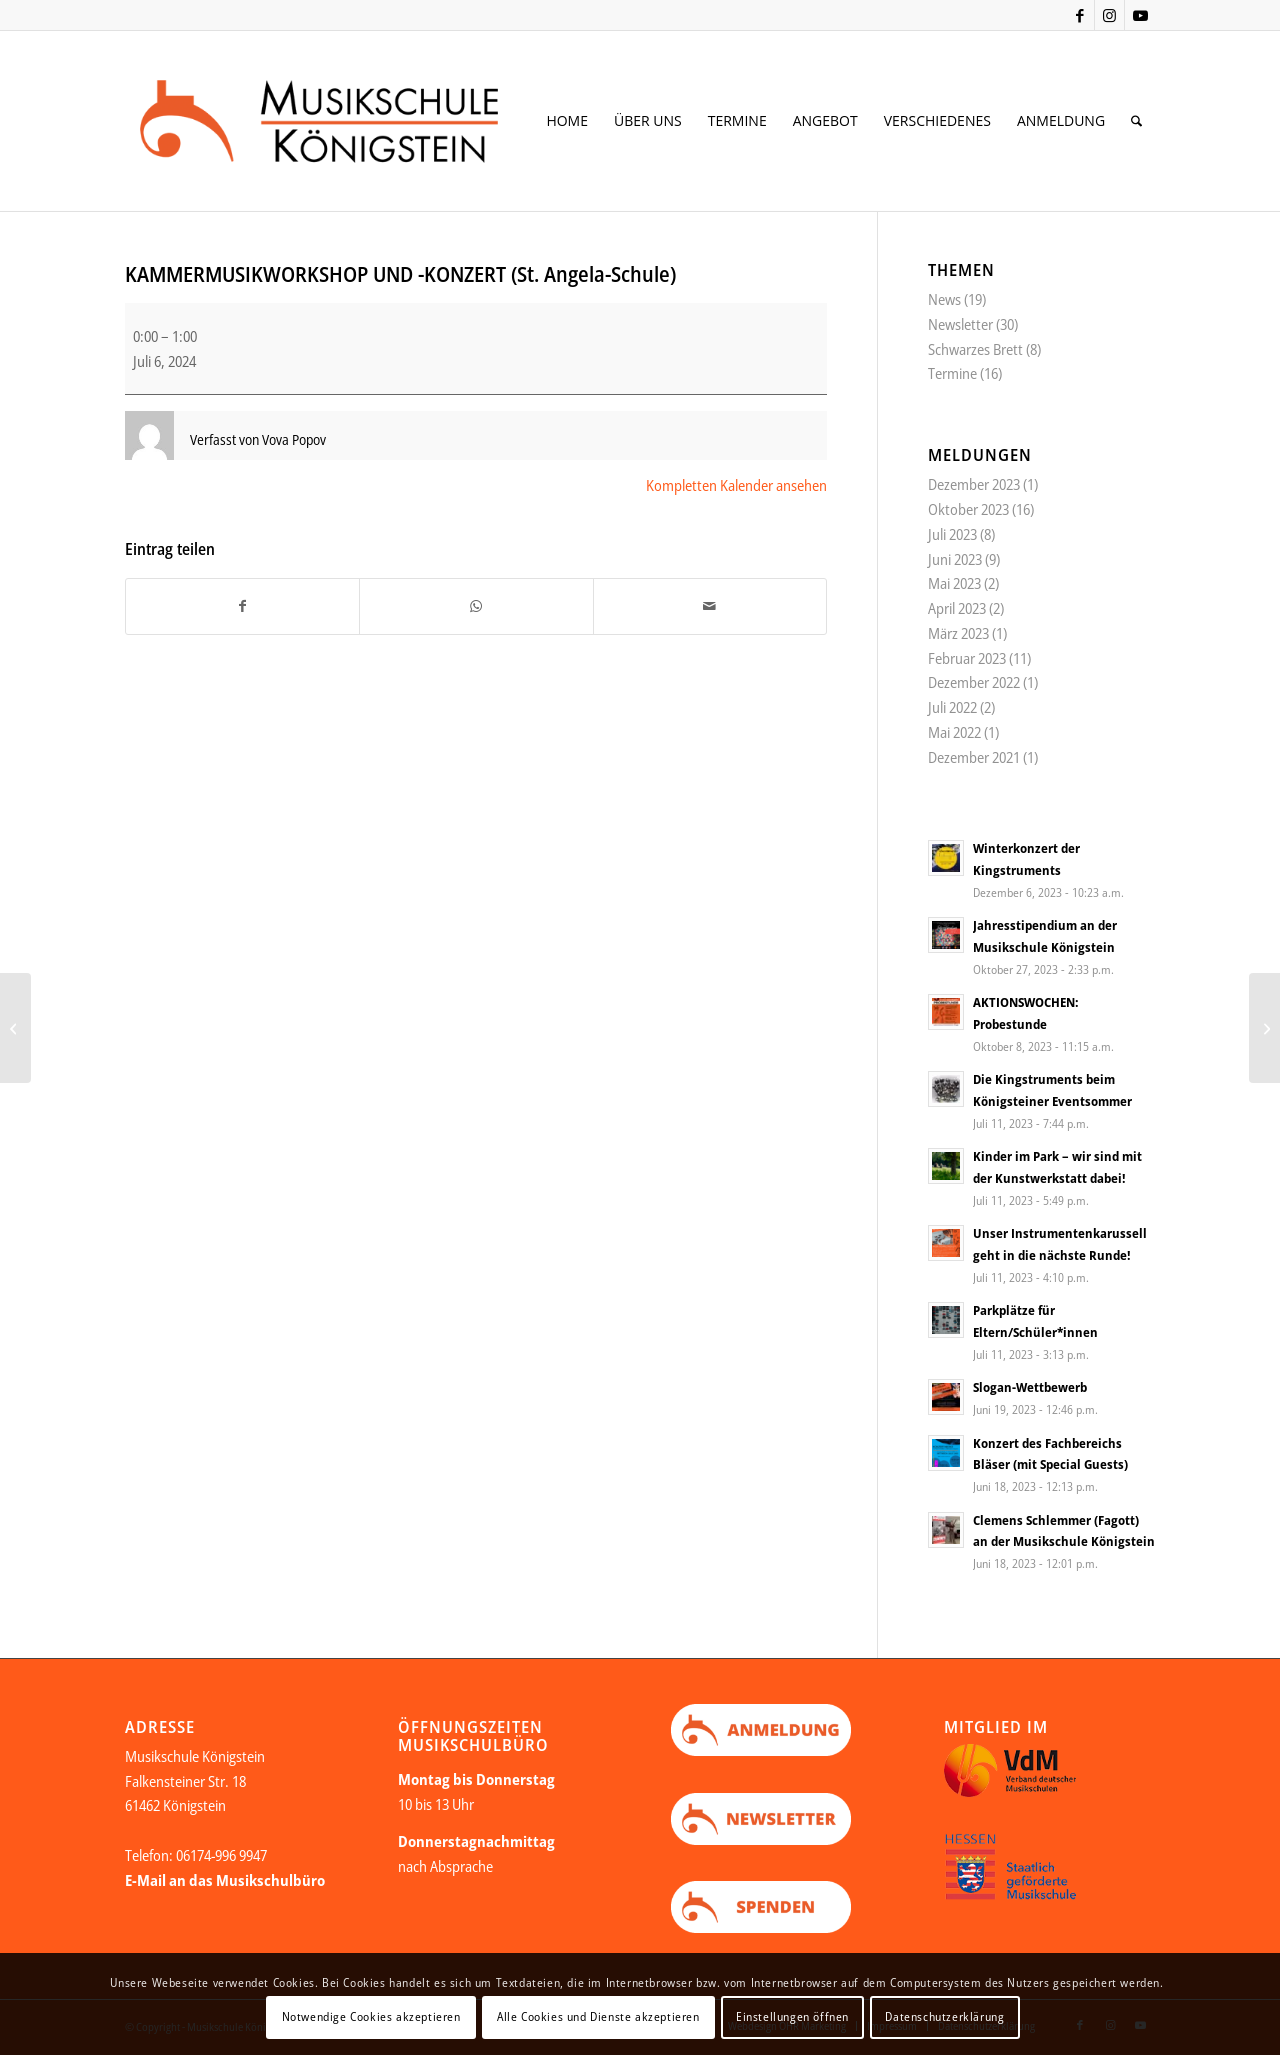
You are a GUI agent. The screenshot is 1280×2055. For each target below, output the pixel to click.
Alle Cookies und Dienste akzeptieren (598, 2016)
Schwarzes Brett (975, 349)
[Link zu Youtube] (1140, 15)
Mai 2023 (954, 583)
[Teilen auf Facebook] (242, 606)
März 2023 (958, 633)
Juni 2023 (955, 559)
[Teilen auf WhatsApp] (476, 606)
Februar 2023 (967, 658)
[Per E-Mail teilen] (710, 606)
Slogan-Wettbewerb (1030, 1387)
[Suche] (1136, 121)
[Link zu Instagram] (1109, 15)
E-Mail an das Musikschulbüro (225, 1880)
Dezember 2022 (974, 682)
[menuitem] (567, 121)
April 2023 (957, 608)
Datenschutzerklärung (944, 2016)
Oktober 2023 (968, 509)
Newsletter (960, 324)
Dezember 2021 (974, 757)
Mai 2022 (954, 732)
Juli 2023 (952, 534)
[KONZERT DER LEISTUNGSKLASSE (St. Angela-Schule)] (15, 1028)
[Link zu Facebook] (1079, 15)
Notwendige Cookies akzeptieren (371, 2016)
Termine (952, 373)
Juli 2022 (952, 707)
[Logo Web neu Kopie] (351, 121)
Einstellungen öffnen (792, 2016)
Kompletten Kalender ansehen (736, 485)
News (944, 299)
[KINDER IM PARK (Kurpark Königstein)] (1264, 1028)
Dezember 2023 (974, 484)
